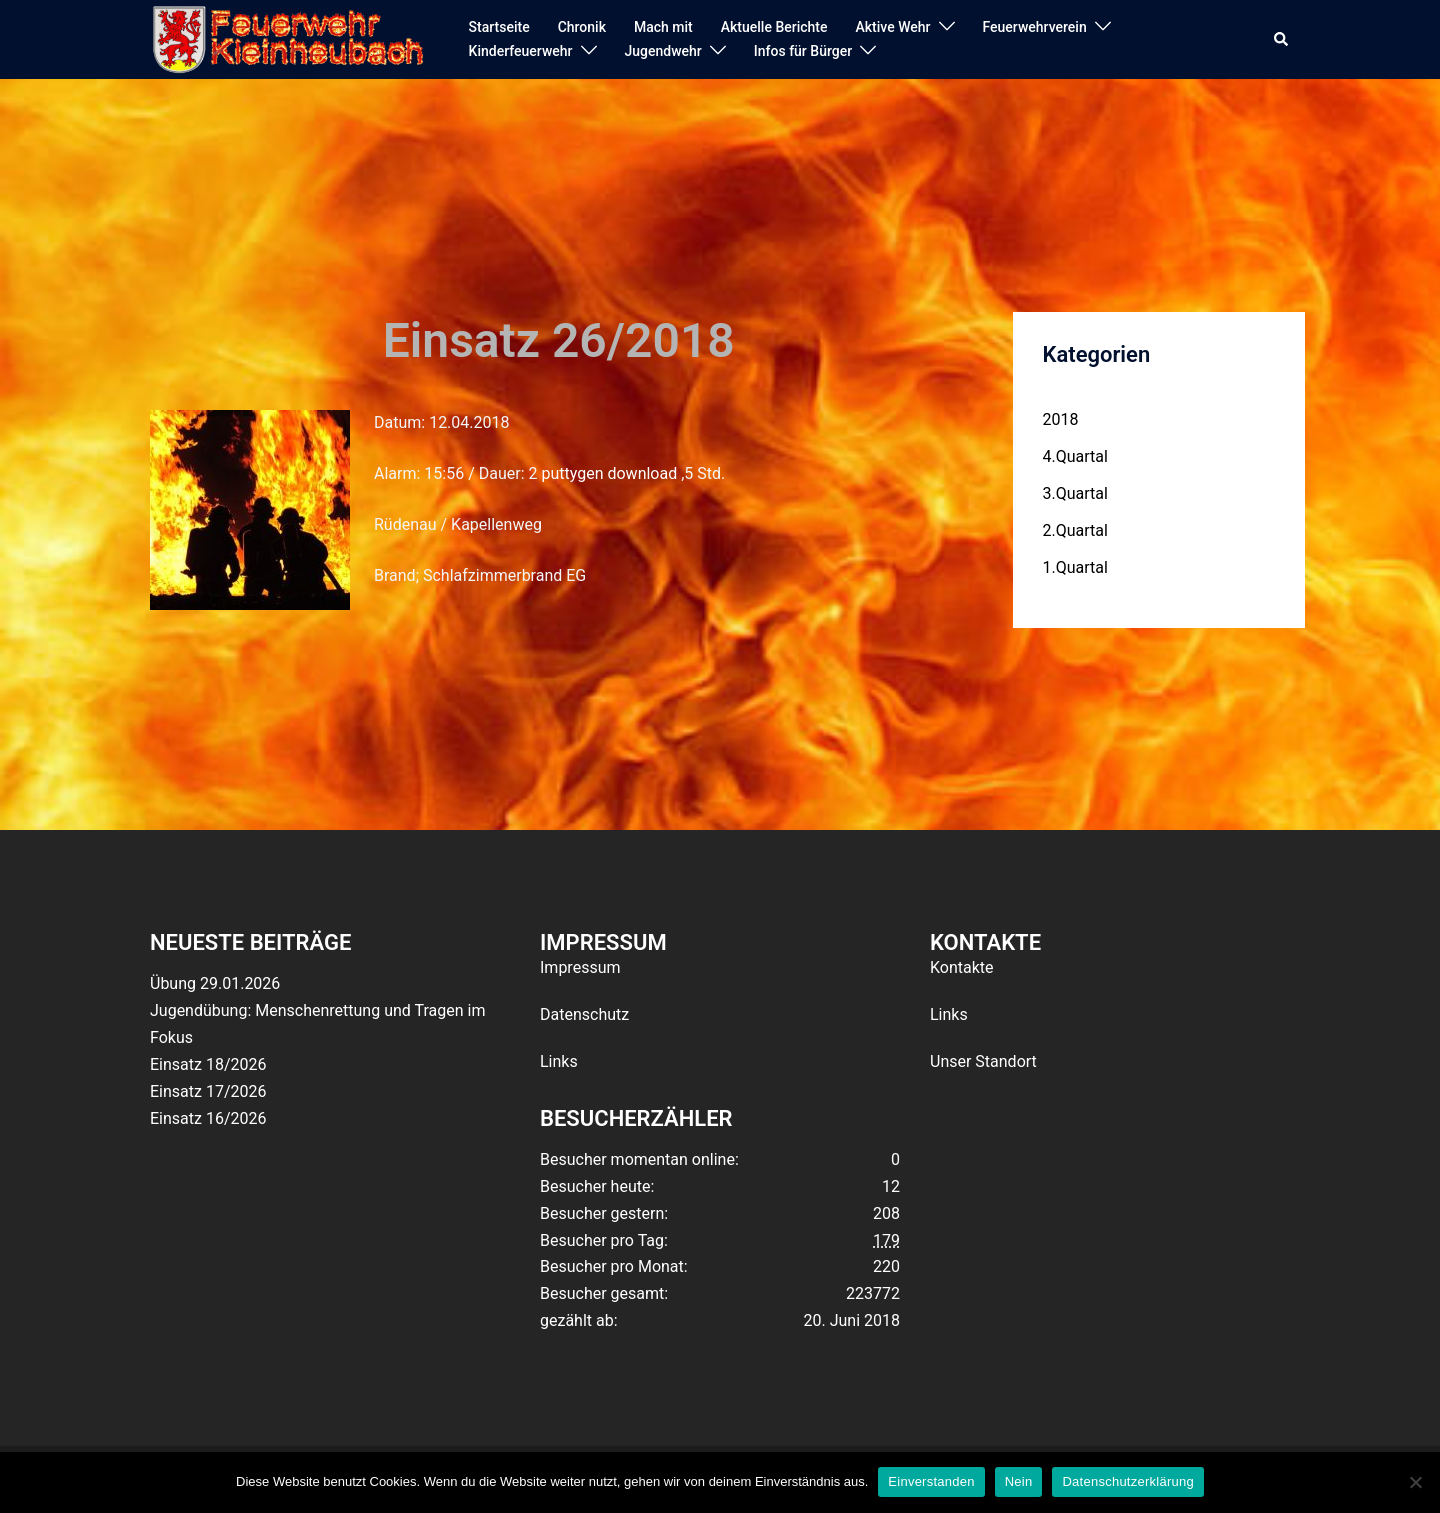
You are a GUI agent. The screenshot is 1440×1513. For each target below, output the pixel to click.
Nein (1019, 1481)
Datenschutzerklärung (1127, 1481)
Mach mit (663, 27)
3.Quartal (1075, 493)
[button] (1282, 40)
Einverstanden (931, 1481)
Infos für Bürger (803, 51)
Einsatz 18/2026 (208, 1064)
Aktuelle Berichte (774, 27)
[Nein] (1415, 1482)
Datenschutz (584, 1014)
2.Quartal (1075, 530)
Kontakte (962, 967)
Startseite (499, 27)
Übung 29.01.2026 (215, 983)
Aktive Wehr (893, 27)
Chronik (582, 27)
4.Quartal (1075, 456)
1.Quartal (1075, 567)
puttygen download (609, 473)
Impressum (580, 967)
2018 (1061, 419)
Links (559, 1061)
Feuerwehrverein (1035, 27)
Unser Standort (983, 1061)
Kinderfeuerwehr (521, 51)
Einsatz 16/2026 (208, 1118)
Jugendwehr (663, 51)
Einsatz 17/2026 (208, 1091)
